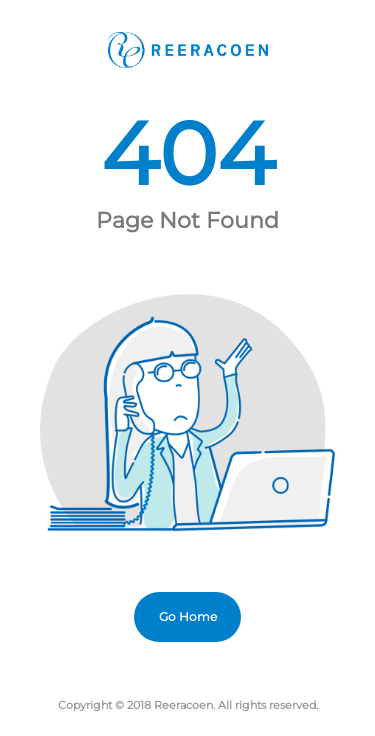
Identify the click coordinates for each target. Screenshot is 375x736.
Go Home (188, 616)
